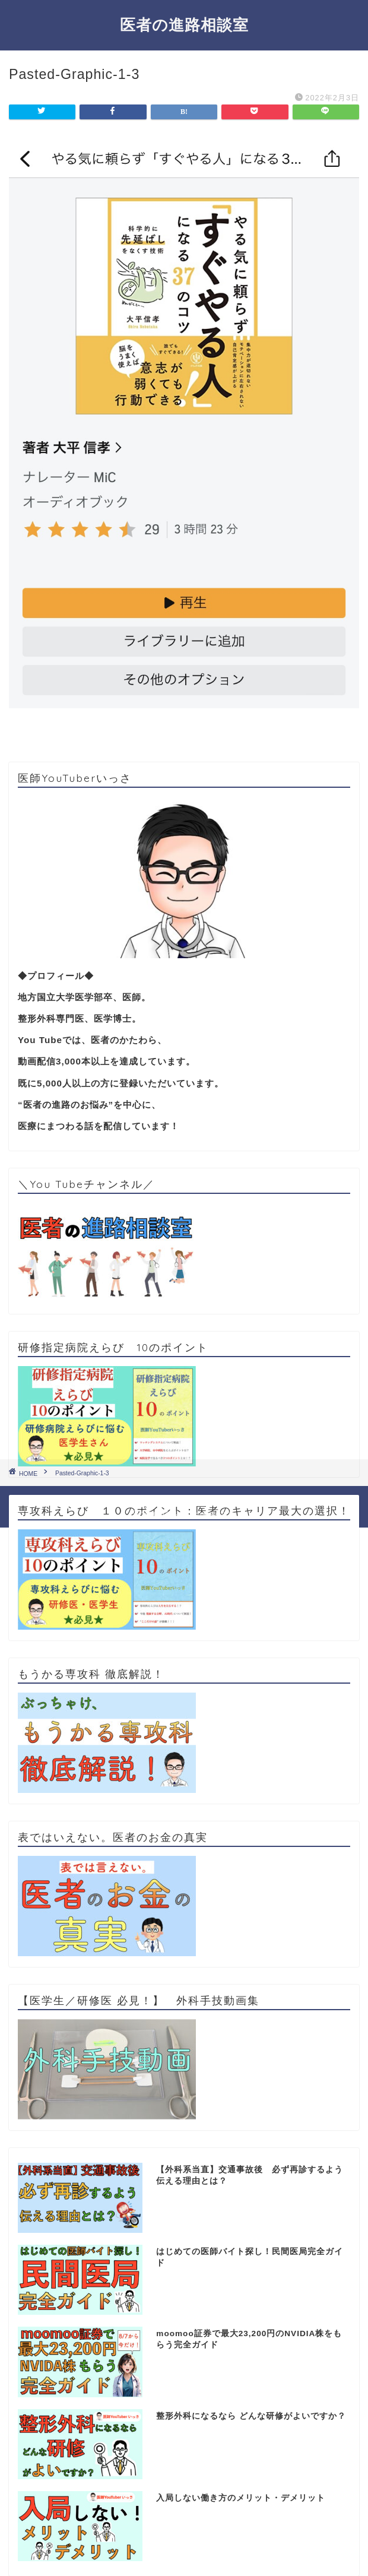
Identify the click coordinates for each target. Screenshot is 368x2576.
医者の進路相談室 (184, 24)
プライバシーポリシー (160, 1498)
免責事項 (227, 1498)
